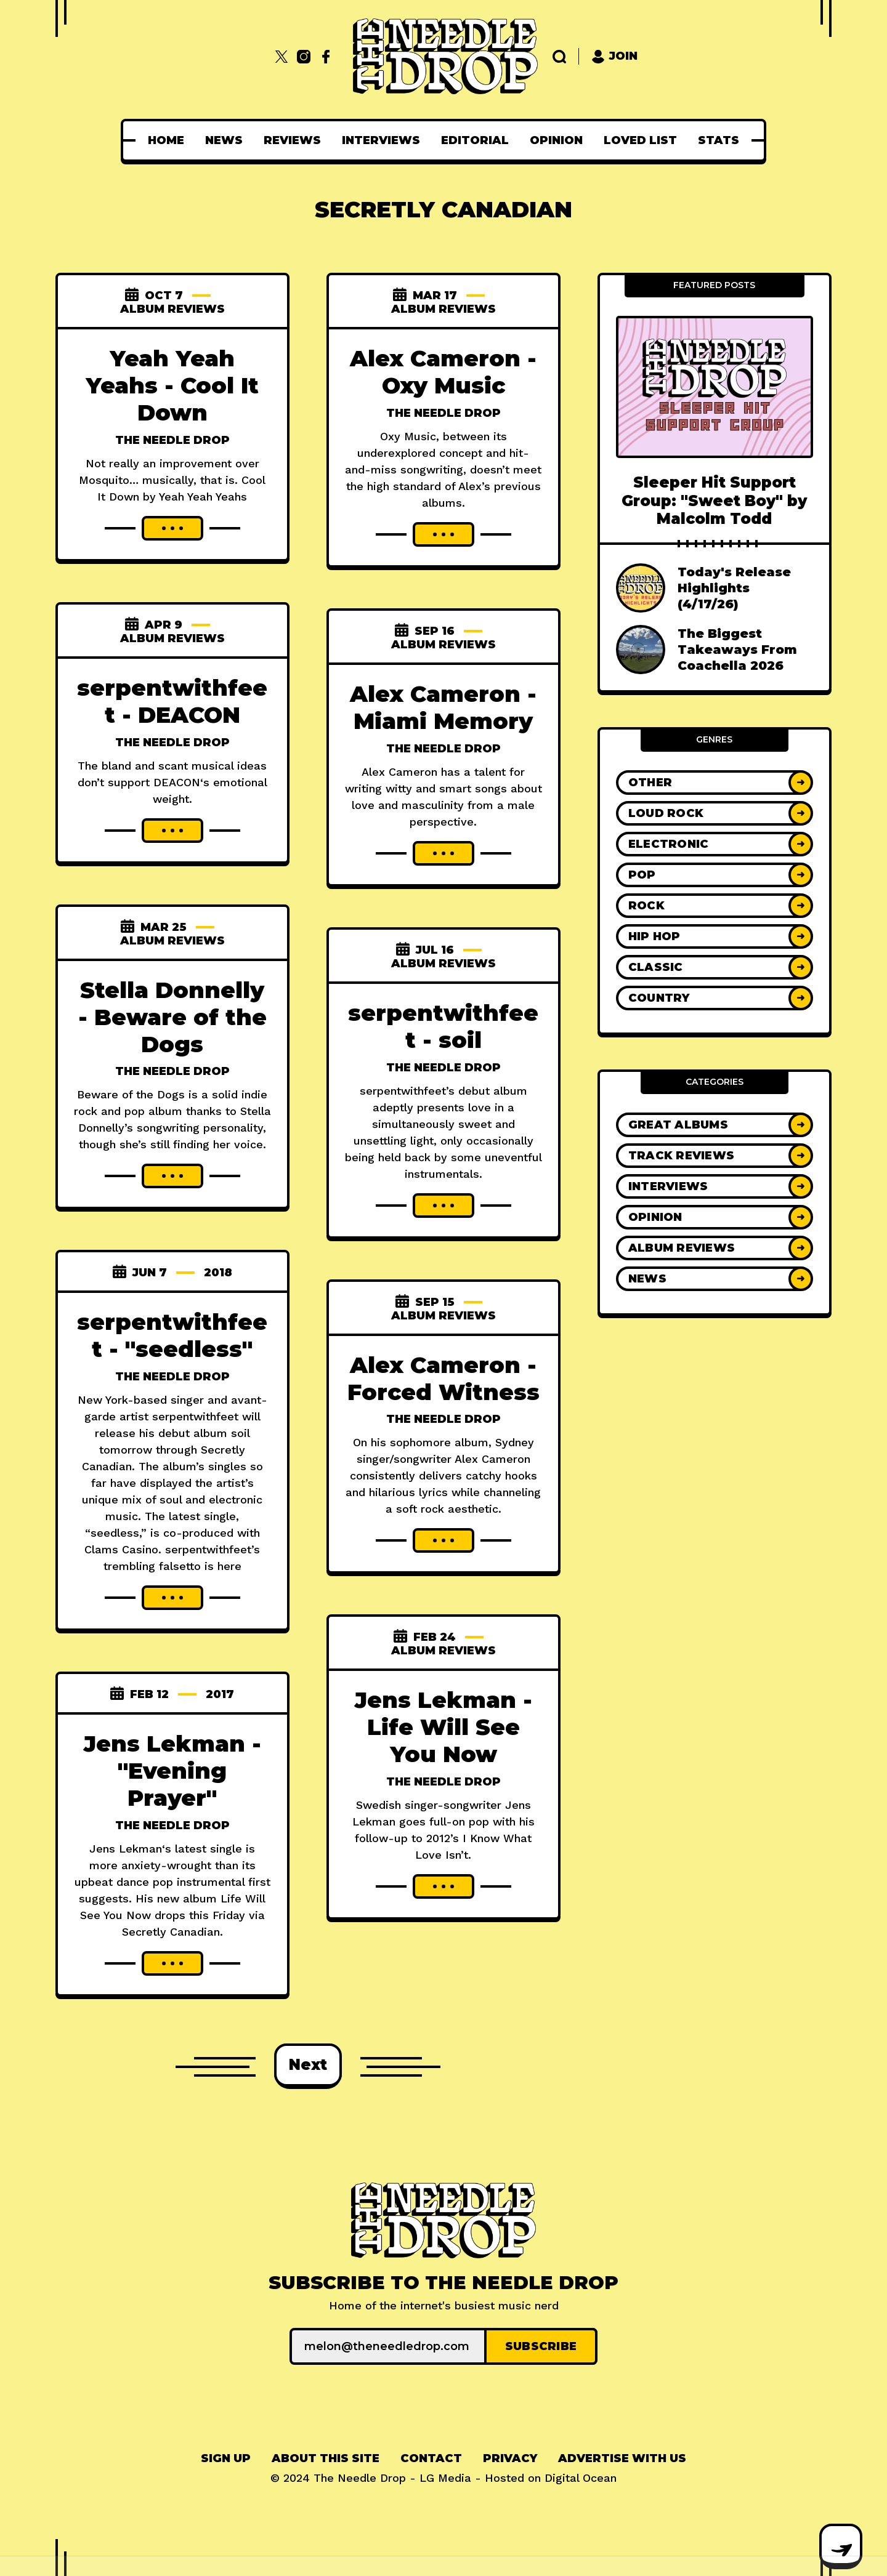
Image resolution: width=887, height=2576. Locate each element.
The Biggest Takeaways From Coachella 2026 (737, 649)
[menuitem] (166, 140)
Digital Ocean (581, 2477)
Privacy (510, 2458)
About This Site (325, 2458)
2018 (218, 1272)
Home (166, 140)
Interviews (381, 140)
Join (614, 56)
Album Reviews (172, 309)
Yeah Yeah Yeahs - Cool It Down (172, 385)
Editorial (475, 140)
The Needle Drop (172, 440)
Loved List (640, 140)
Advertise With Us (622, 2458)
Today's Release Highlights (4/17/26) (734, 588)
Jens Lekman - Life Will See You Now (443, 1727)
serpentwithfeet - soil (443, 1026)
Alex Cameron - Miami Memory (443, 707)
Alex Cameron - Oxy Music (443, 372)
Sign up (226, 2458)
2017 (220, 1694)
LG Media (445, 2477)
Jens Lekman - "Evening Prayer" (172, 1770)
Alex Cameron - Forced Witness (443, 1378)
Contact (431, 2458)
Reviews (292, 140)
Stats (718, 140)
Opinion (556, 140)
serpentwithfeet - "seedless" (172, 1335)
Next (308, 2065)
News (224, 140)
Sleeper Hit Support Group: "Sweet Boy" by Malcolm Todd (714, 500)
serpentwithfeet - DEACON (172, 701)
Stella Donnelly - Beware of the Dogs (172, 1017)
